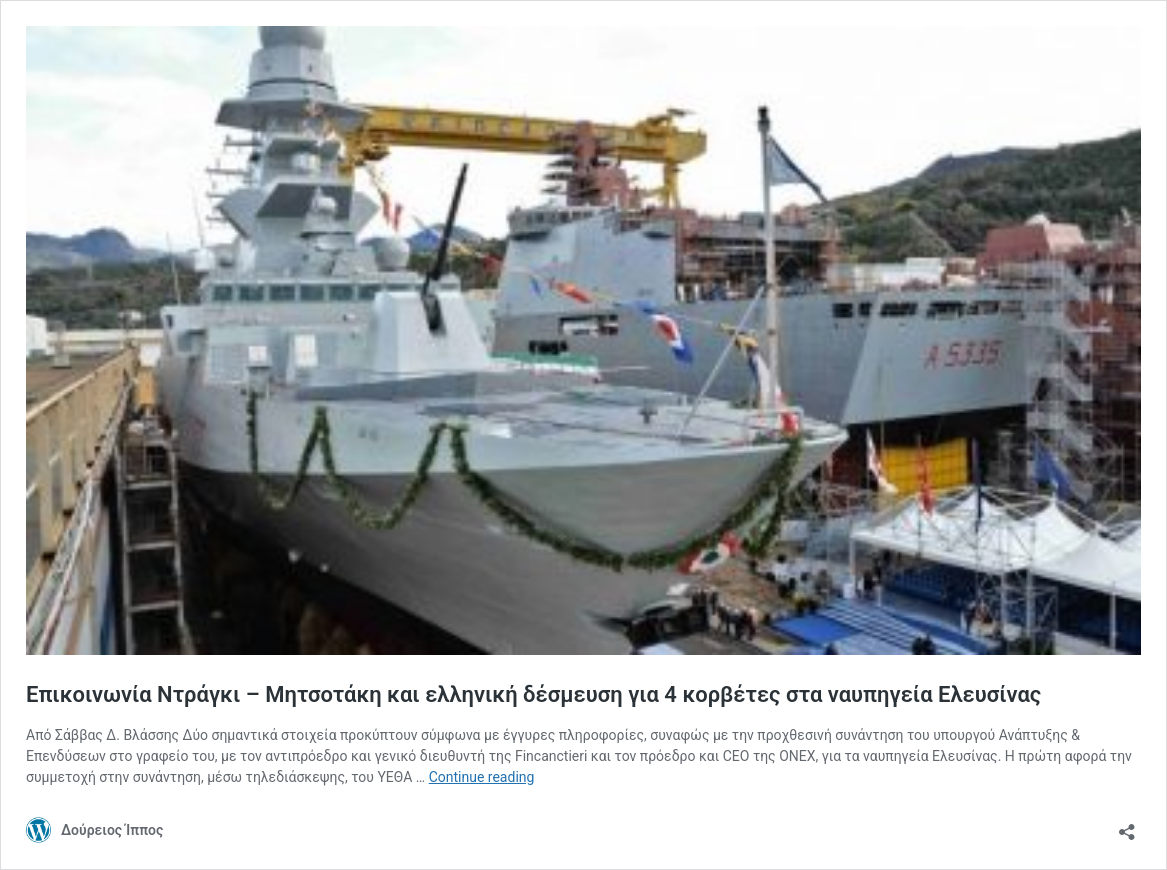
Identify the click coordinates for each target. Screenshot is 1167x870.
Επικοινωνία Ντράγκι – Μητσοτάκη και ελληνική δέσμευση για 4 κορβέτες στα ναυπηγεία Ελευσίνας (533, 694)
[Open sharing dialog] (1127, 825)
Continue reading (482, 777)
